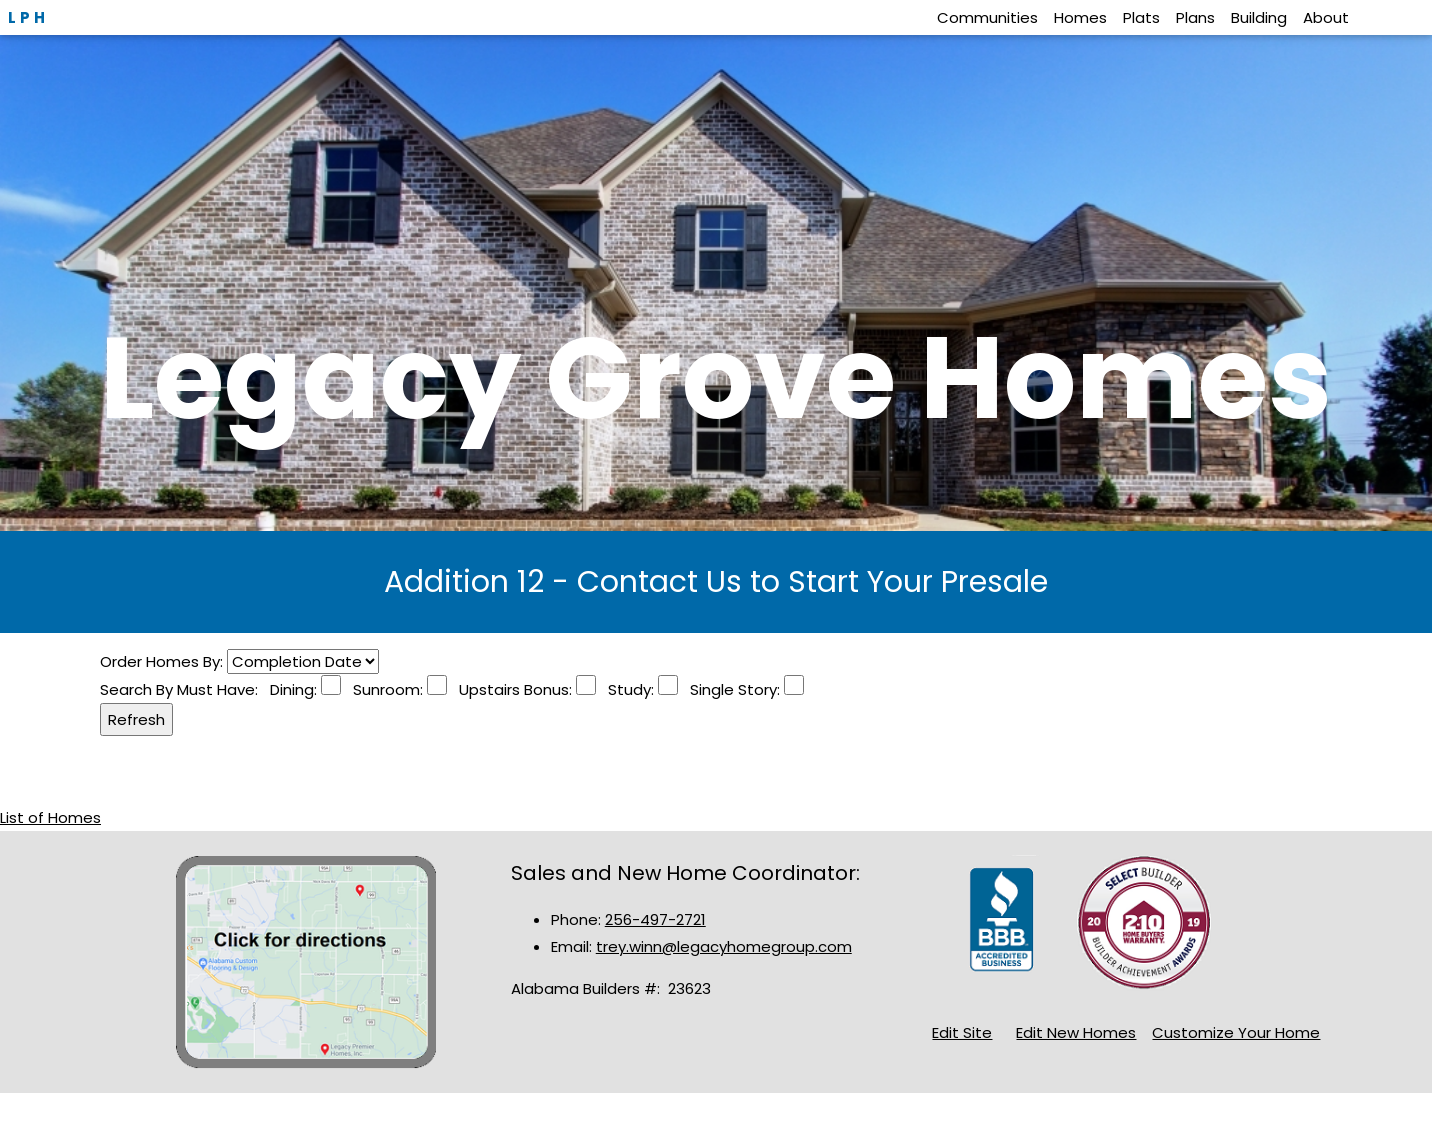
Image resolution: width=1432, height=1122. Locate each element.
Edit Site (962, 1032)
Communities (987, 17)
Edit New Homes (1076, 1032)
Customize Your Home (1236, 1032)
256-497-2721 (655, 919)
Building (1259, 17)
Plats (1141, 17)
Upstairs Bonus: (511, 689)
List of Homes (50, 817)
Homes (1080, 17)
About (1326, 17)
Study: (627, 689)
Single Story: (731, 689)
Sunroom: (384, 689)
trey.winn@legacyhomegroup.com (724, 946)
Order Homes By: (163, 661)
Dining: (295, 689)
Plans (1195, 17)
